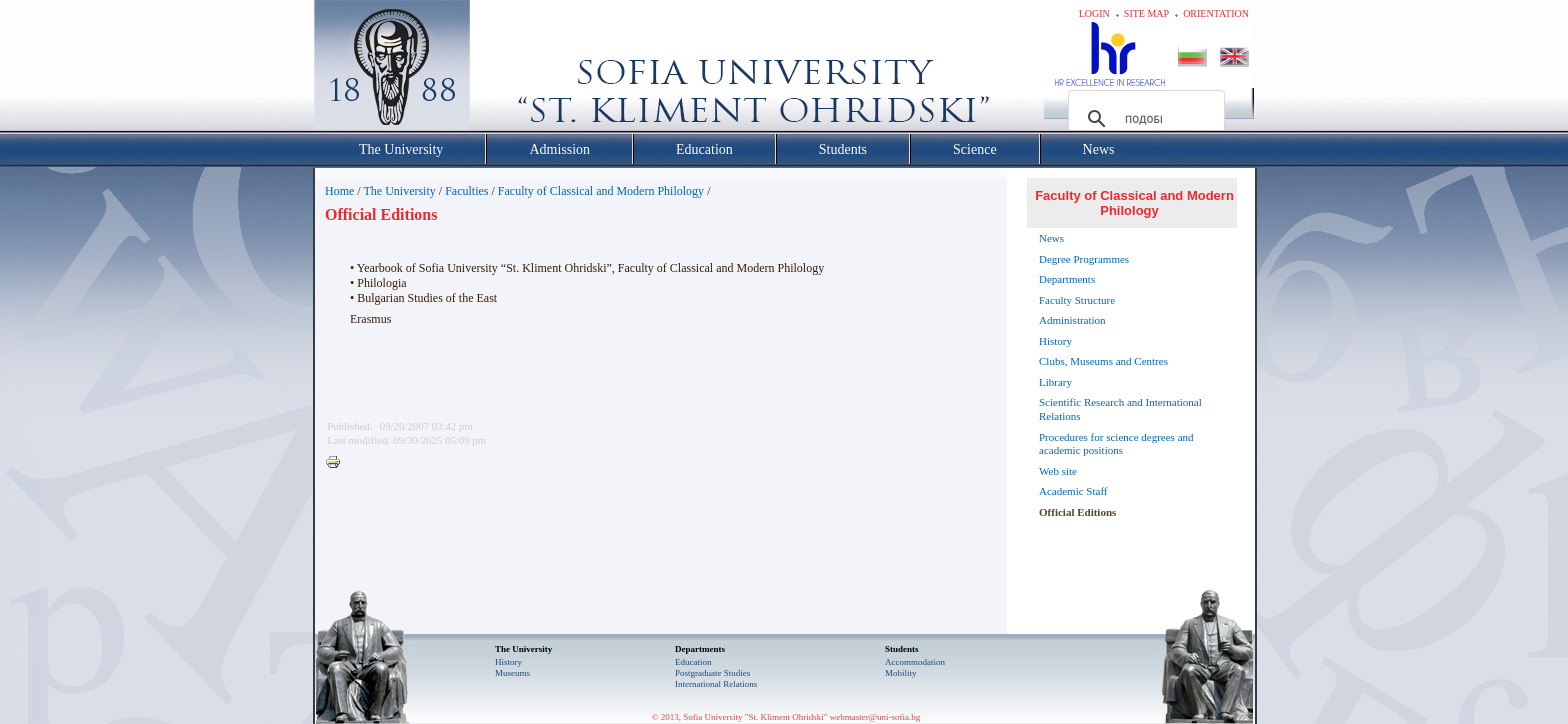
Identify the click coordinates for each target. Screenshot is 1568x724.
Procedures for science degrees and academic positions (1116, 444)
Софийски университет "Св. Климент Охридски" (505, 70)
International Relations (716, 684)
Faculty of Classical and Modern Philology (601, 191)
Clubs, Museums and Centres (1103, 361)
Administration (1072, 320)
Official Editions (1077, 512)
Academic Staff (1073, 491)
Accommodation (915, 662)
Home (339, 191)
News (1051, 238)
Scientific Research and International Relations (1120, 409)
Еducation (693, 662)
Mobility (901, 673)
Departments (1067, 279)
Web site (1058, 471)
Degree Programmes (1084, 259)
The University (399, 191)
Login (1094, 13)
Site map (1146, 13)
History (1055, 341)
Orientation (1216, 13)
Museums (512, 673)
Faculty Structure (1077, 300)
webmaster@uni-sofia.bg (875, 717)
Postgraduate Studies (712, 673)
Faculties (466, 191)
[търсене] (1143, 119)
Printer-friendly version (338, 463)
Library (1055, 382)
